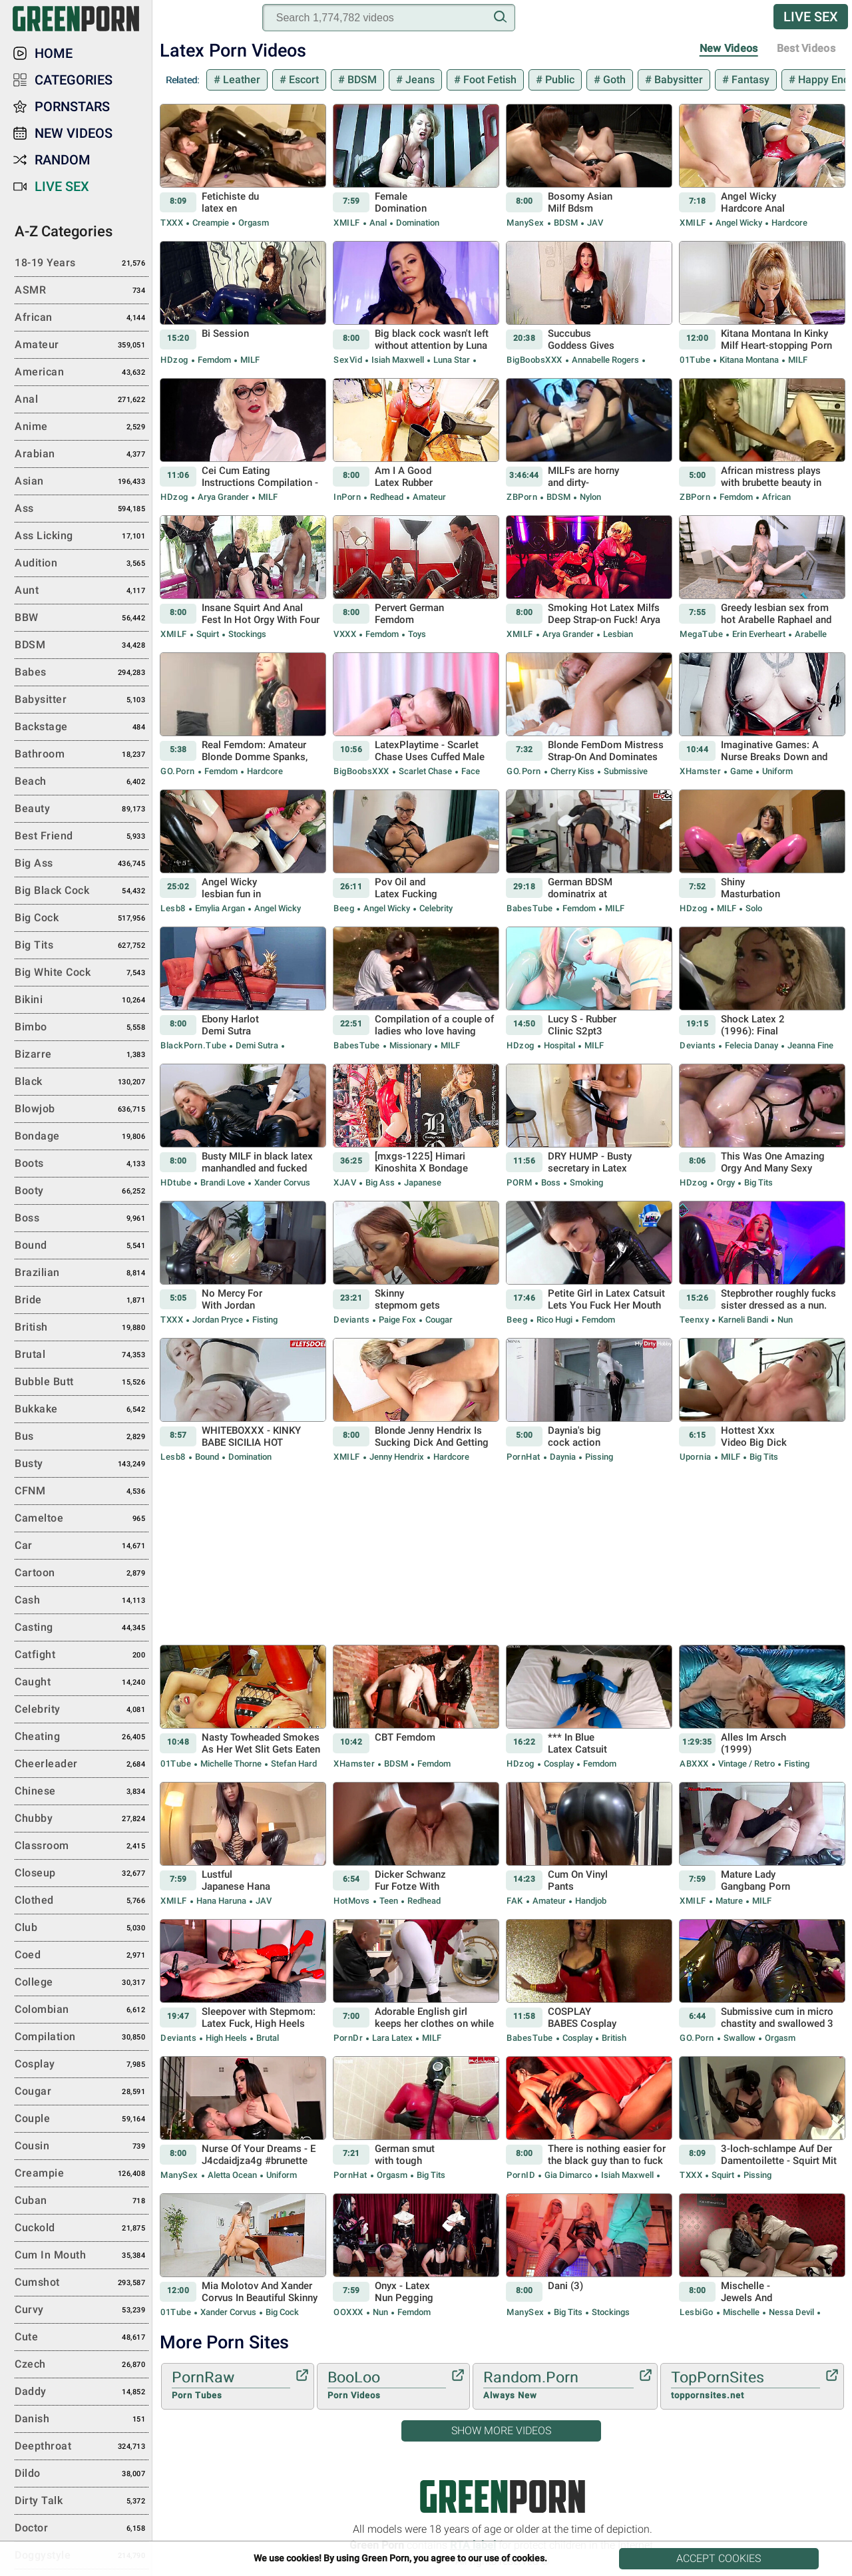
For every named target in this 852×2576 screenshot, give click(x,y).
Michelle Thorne (231, 1764)
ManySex (525, 223)
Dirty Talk (81, 2501)
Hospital (559, 1045)
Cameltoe (81, 1519)
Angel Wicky (739, 223)
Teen (388, 1901)
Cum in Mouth (81, 2256)
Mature (729, 1901)
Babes (81, 673)
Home (54, 53)
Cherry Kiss (572, 771)
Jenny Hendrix (396, 1457)
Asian (81, 482)
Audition (81, 563)
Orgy (726, 1182)
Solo (753, 908)
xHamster (700, 771)
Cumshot (81, 2283)
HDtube (175, 1182)
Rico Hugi (554, 1320)
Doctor (81, 2528)
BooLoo (386, 2385)
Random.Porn (558, 2385)
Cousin (81, 2146)
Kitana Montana (749, 360)
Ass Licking (81, 536)
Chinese (81, 1792)
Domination (416, 223)
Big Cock (281, 2312)
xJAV (344, 1182)
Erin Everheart (758, 634)
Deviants (698, 1045)
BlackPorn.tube (193, 1045)
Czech (81, 2365)
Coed (81, 1955)
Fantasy (749, 79)
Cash (81, 1601)
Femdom (214, 360)
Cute (81, 2337)
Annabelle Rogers (605, 360)
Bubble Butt (81, 1382)
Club (81, 1928)
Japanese (421, 1182)
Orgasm (252, 223)
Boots (81, 1164)
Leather (240, 79)
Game (741, 771)
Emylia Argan (220, 908)
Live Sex (810, 17)
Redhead (386, 497)
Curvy (81, 2310)
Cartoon (81, 1573)
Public (558, 79)
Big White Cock (81, 973)
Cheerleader (81, 1764)
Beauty (81, 809)
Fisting (264, 1320)
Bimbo (81, 1027)
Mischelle (741, 2312)
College (81, 1983)
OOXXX (348, 2312)
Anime (81, 427)
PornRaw (231, 2385)
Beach (81, 782)
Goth (613, 79)
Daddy (81, 2392)
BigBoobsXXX (534, 360)
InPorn (347, 497)
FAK (515, 1901)
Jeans (419, 79)
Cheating (81, 1737)
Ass (81, 509)
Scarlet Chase (425, 771)
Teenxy (694, 1320)
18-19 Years (81, 263)
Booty (81, 1191)
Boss (550, 1182)
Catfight (81, 1655)
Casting (81, 1628)
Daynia (563, 1457)
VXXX (344, 634)
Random (63, 160)
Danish (81, 2419)
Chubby (81, 1819)
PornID (521, 2175)
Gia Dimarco (568, 2175)
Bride (81, 1300)
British (613, 2038)
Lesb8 (173, 908)
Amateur (428, 497)
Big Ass (380, 1182)
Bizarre (81, 1055)
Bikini (81, 1000)
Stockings (246, 634)
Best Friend (81, 836)
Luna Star (451, 360)
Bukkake (81, 1409)
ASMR (81, 291)
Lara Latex (392, 2038)
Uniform (776, 771)
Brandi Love (222, 1182)
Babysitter (677, 79)
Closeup (81, 1873)
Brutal (266, 2038)
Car (81, 1546)
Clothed (81, 1901)
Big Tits (757, 1182)
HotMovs (351, 1901)
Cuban (81, 2201)
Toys (416, 634)
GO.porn (177, 771)
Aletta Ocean (232, 2175)
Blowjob (81, 1109)
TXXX (171, 223)
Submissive (625, 771)
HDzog (174, 360)
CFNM (81, 1491)
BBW (81, 618)
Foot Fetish (489, 79)
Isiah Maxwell (397, 360)
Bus (81, 1437)
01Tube (695, 360)
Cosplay (559, 1764)
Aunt (81, 591)
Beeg (343, 908)
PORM (519, 1182)
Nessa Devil (791, 2312)
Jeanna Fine (809, 1045)
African (775, 497)
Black (81, 1082)
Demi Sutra (257, 1045)
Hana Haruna (221, 1901)
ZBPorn (522, 497)
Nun (784, 1320)
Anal (378, 223)
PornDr (348, 2038)
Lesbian (617, 634)
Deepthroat (81, 2447)
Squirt (207, 634)
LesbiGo (697, 2312)
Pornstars (72, 106)
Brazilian (81, 1273)
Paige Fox (397, 1320)
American (81, 372)
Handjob (589, 1901)
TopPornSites (745, 2385)
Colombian (81, 2010)
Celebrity (435, 908)
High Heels (226, 2038)
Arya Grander (223, 497)
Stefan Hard (293, 1764)
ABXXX (694, 1764)
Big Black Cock (81, 891)
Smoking (585, 1182)
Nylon (589, 497)
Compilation (81, 2037)
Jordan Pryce (217, 1320)
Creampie (210, 223)
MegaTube (701, 634)
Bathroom (81, 755)
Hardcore (788, 223)
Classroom (81, 1846)
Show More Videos (501, 2430)
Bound (207, 1457)
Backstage (81, 727)
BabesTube (530, 908)
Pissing (598, 1457)
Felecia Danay (751, 1045)
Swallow (739, 2038)
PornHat (523, 1457)
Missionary (410, 1045)
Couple (81, 2119)
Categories (73, 80)
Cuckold (81, 2228)
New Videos (729, 48)
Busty (81, 1464)
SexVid (347, 360)
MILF (249, 360)
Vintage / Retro (746, 1764)
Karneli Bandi (743, 1320)
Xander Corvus (281, 1182)
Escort (302, 79)
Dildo (81, 2474)
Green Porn (502, 2496)
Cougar (438, 1320)
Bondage (81, 1137)
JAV (594, 223)
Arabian (81, 454)
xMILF (346, 223)
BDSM (361, 79)
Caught (81, 1682)
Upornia (696, 1457)
